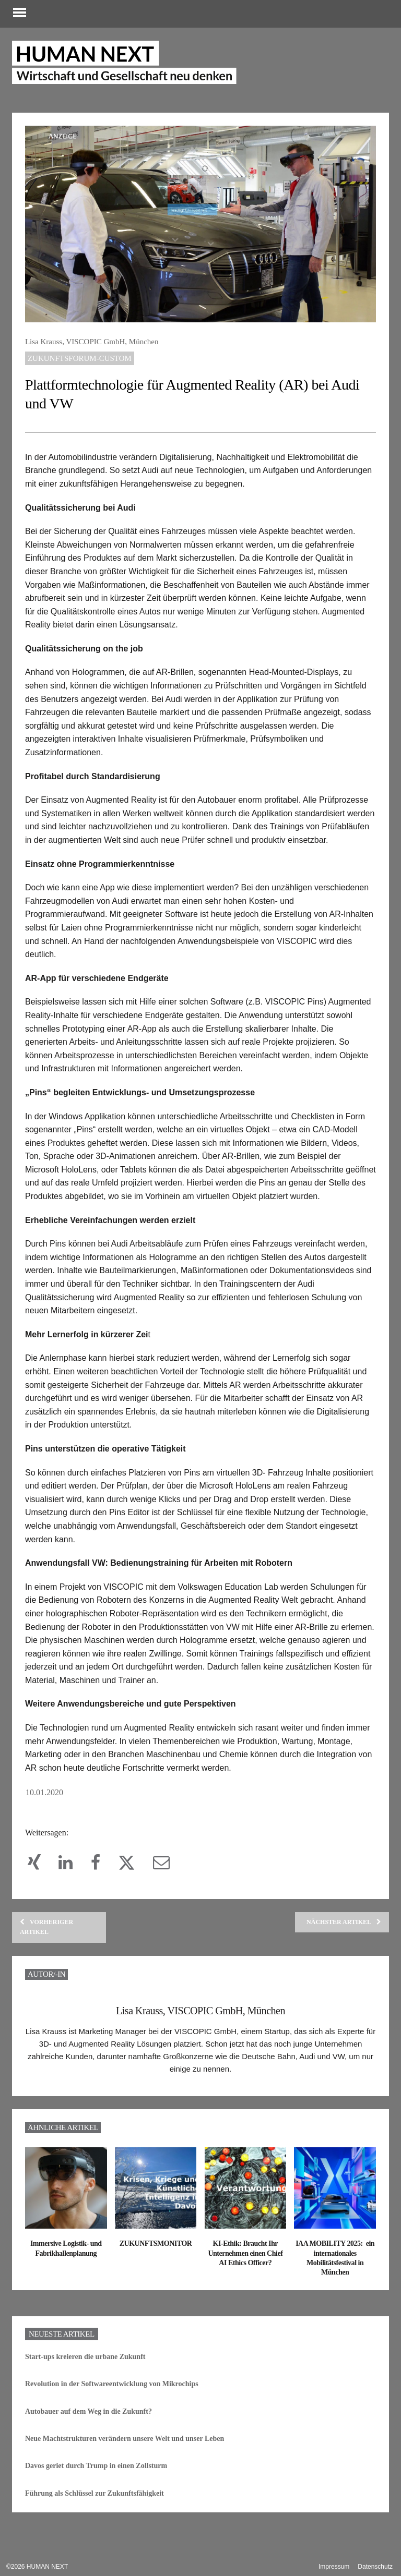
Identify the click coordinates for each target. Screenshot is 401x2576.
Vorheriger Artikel (47, 1939)
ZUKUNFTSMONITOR (156, 2255)
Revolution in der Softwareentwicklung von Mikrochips (112, 2396)
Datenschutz (375, 2566)
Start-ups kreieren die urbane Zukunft (86, 2368)
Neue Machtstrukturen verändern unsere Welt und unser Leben (125, 2450)
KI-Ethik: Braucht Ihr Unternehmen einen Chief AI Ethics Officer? (245, 2265)
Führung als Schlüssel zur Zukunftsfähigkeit (95, 2505)
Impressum (334, 2566)
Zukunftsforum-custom (81, 357)
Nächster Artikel (342, 1934)
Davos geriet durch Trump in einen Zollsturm (97, 2478)
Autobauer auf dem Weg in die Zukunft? (89, 2423)
